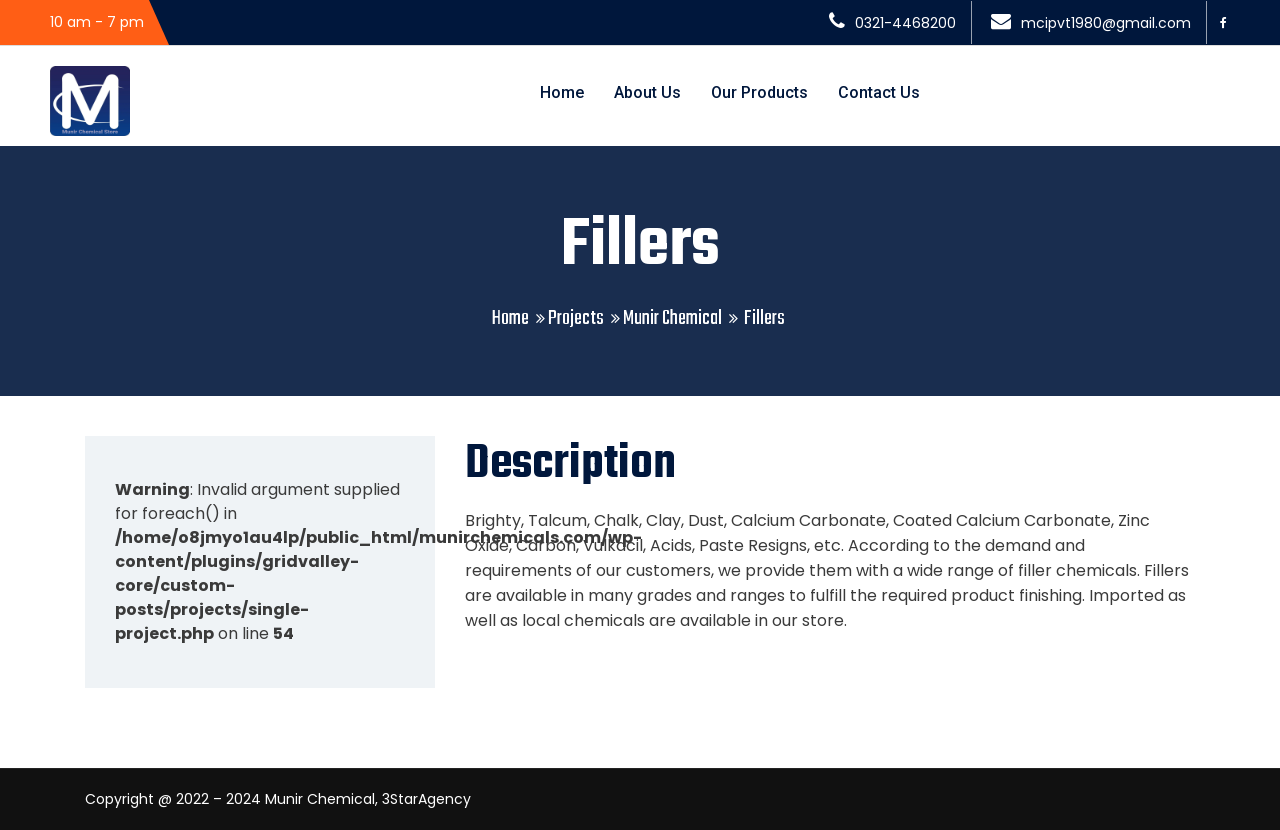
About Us (647, 92)
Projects (576, 318)
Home (562, 92)
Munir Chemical (672, 318)
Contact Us (879, 92)
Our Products (759, 92)
